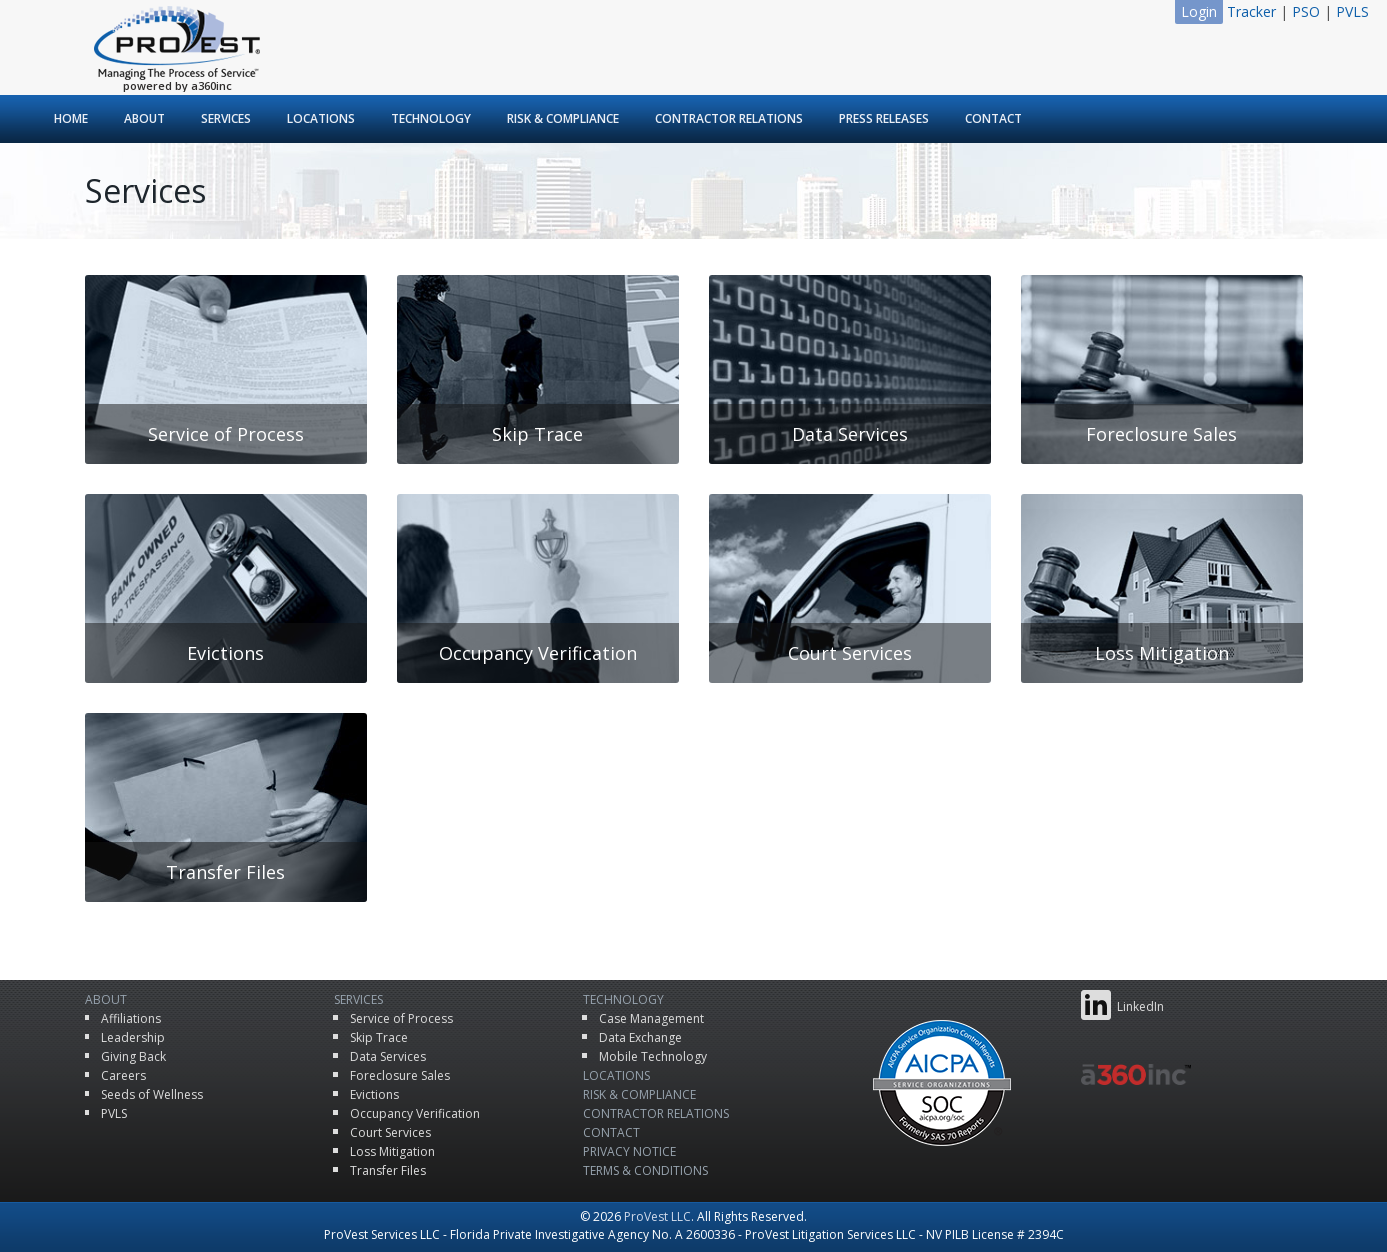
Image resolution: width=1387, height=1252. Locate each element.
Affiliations (131, 1018)
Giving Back (133, 1056)
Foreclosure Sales (400, 1075)
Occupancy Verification (415, 1113)
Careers (123, 1075)
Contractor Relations (729, 118)
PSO (1306, 11)
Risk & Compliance (563, 118)
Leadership (133, 1037)
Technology (431, 118)
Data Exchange (640, 1037)
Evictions (374, 1094)
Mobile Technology (653, 1056)
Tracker (1251, 11)
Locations (321, 118)
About (144, 118)
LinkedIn (1122, 1005)
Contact (993, 118)
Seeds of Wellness (152, 1094)
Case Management (651, 1018)
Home (71, 118)
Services (226, 118)
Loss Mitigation (392, 1151)
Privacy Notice (629, 1151)
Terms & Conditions (645, 1170)
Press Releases (884, 118)
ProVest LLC (657, 1216)
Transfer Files (388, 1170)
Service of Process (401, 1018)
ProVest (177, 43)
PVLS (1352, 11)
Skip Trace (379, 1037)
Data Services (388, 1056)
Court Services (390, 1132)
